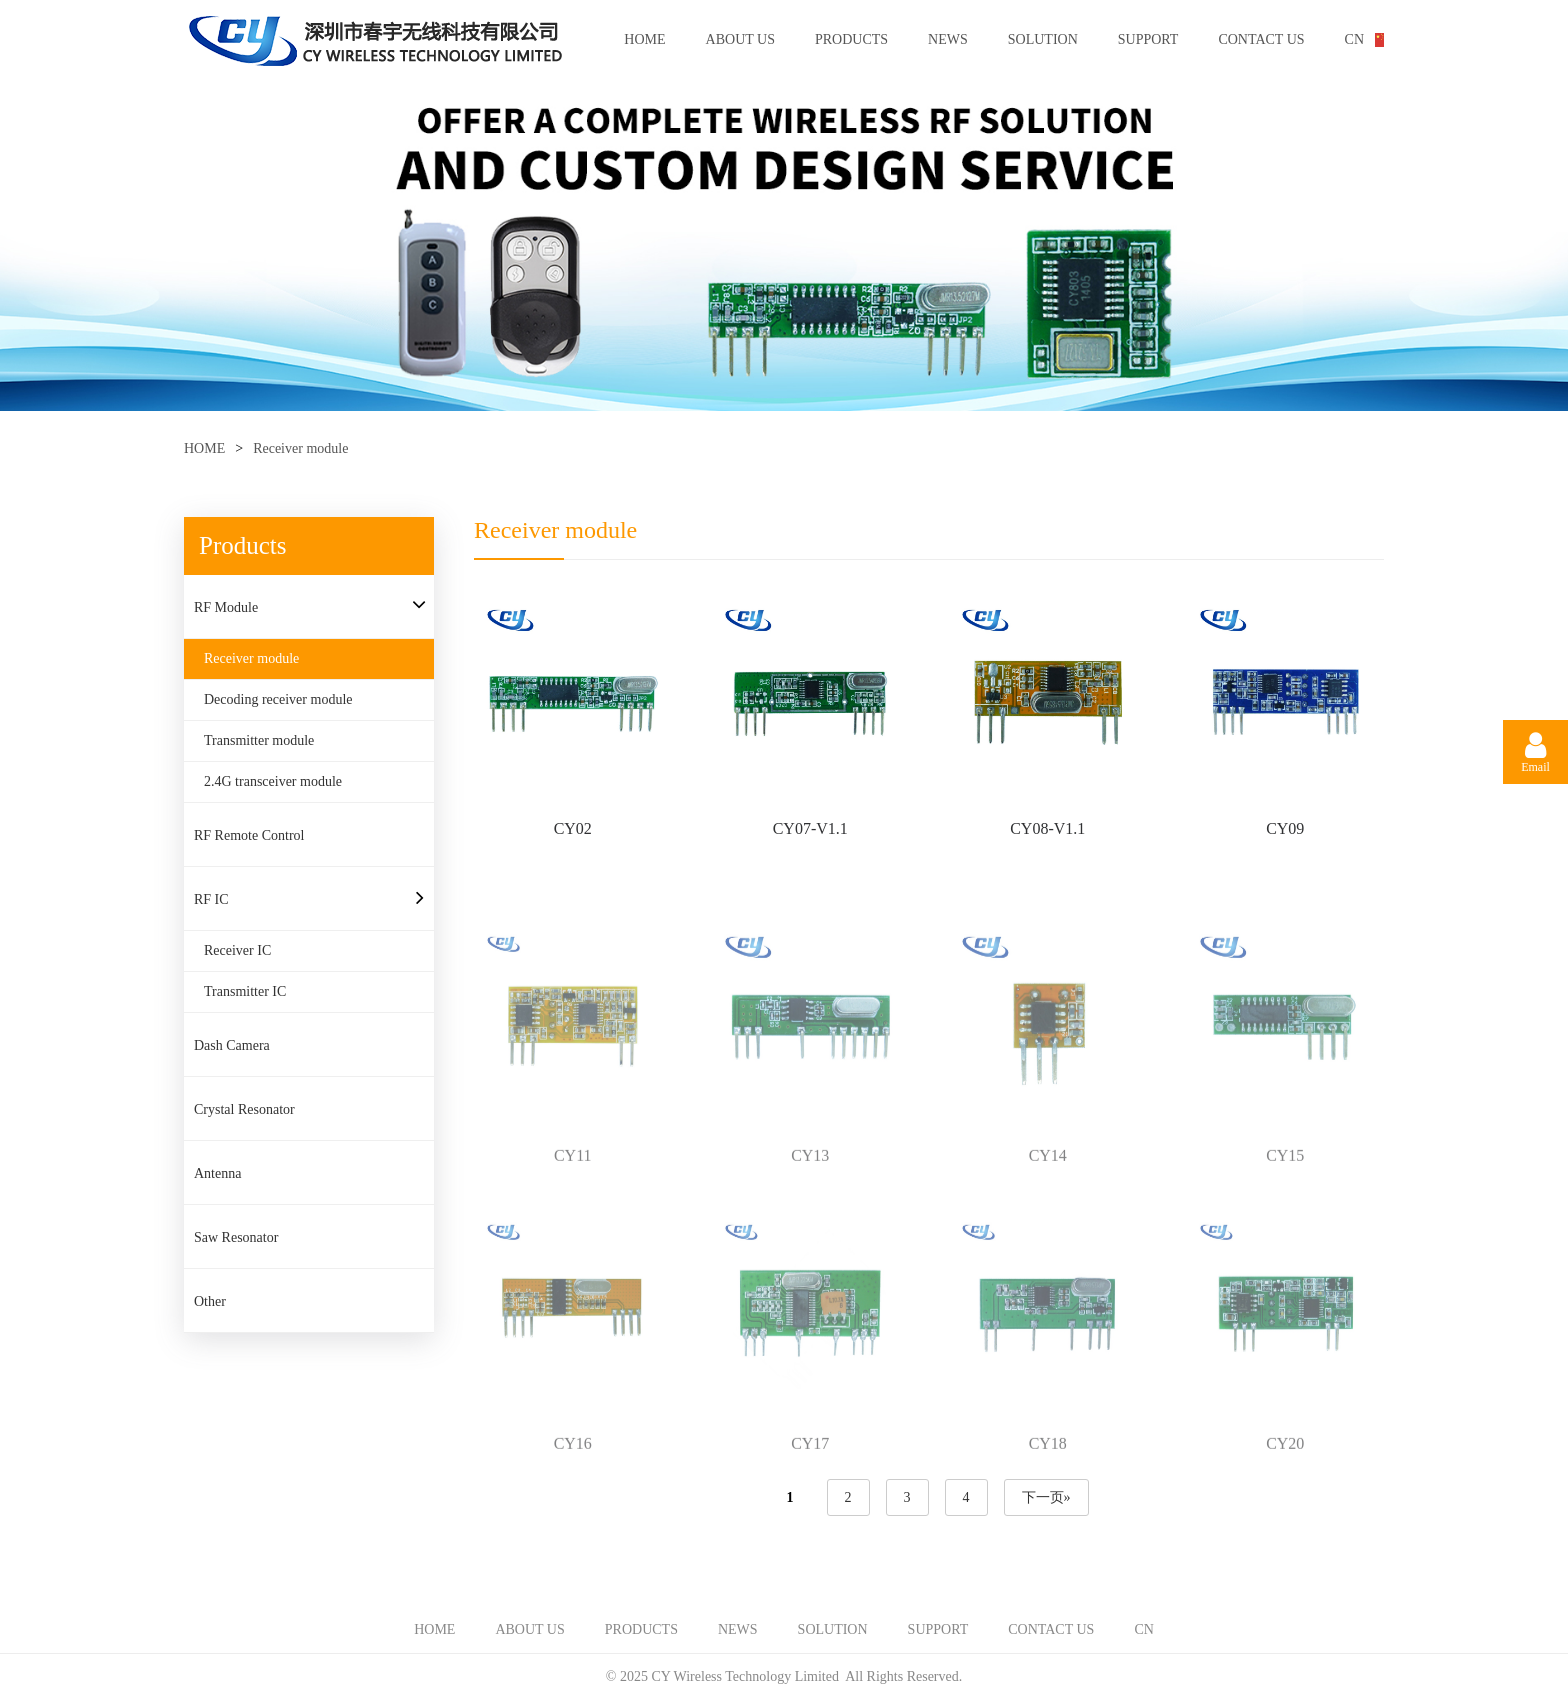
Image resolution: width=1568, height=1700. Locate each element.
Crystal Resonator (244, 1109)
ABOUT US (740, 39)
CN (1354, 39)
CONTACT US (1261, 39)
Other (210, 1301)
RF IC (211, 899)
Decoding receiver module (278, 699)
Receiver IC (237, 950)
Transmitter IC (245, 991)
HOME (644, 39)
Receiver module (300, 448)
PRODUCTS (851, 39)
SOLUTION (1043, 39)
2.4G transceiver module (273, 781)
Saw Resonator (236, 1237)
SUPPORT (1148, 39)
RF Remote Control (249, 835)
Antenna (217, 1173)
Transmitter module (259, 740)
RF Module (226, 607)
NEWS (948, 39)
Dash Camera (232, 1045)
